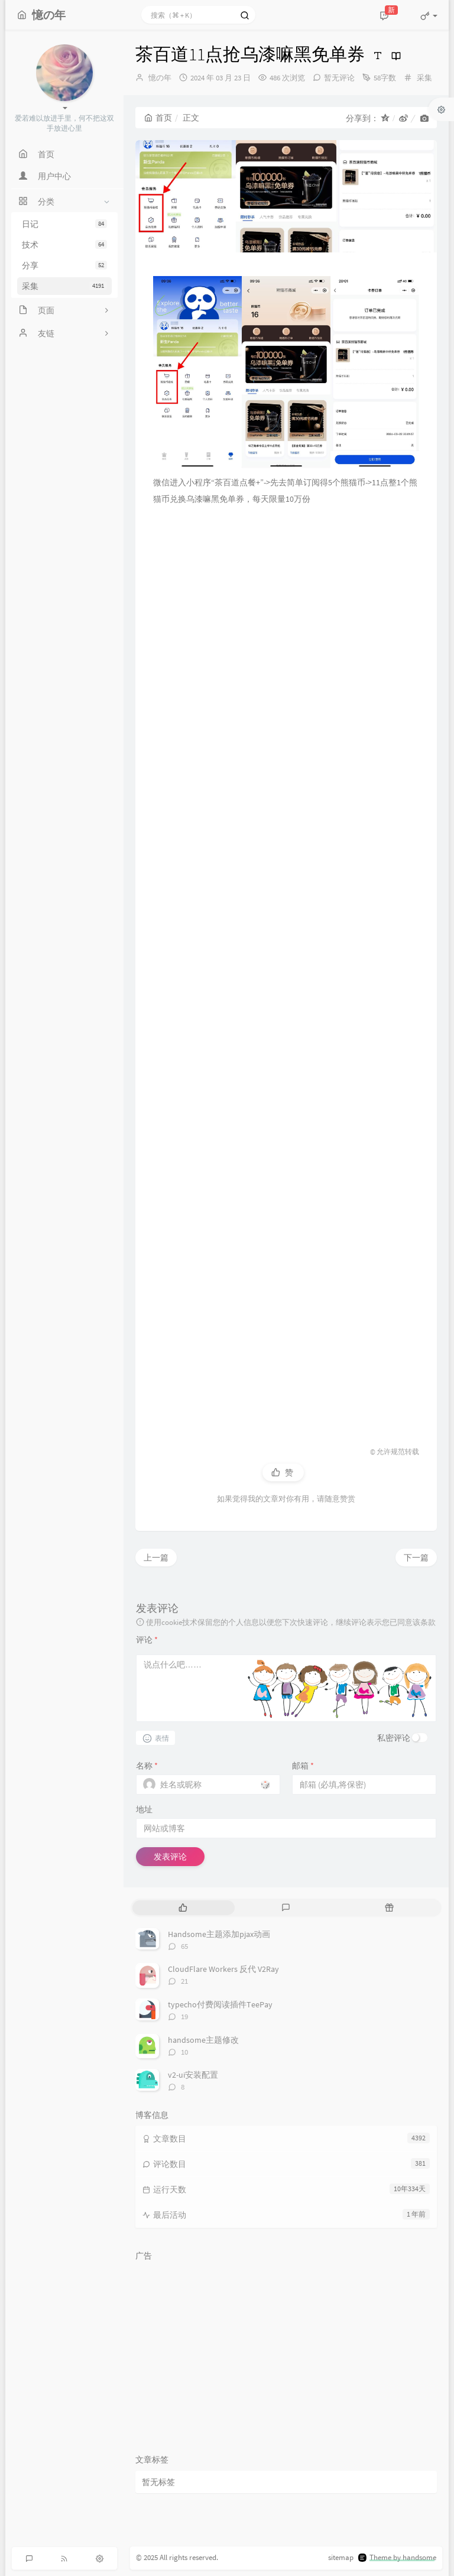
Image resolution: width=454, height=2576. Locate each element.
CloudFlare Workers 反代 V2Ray (223, 1969)
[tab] (183, 1907)
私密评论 (393, 1738)
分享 (64, 265)
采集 (64, 286)
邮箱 (303, 1765)
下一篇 (416, 1557)
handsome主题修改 (203, 2040)
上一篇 (156, 1557)
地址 (144, 1809)
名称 (147, 1765)
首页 (158, 117)
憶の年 (159, 78)
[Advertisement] (286, 964)
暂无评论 (339, 78)
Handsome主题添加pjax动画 (219, 1934)
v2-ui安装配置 (193, 2074)
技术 (64, 244)
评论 (147, 1639)
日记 (64, 224)
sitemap (341, 2557)
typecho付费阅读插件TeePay (220, 2004)
